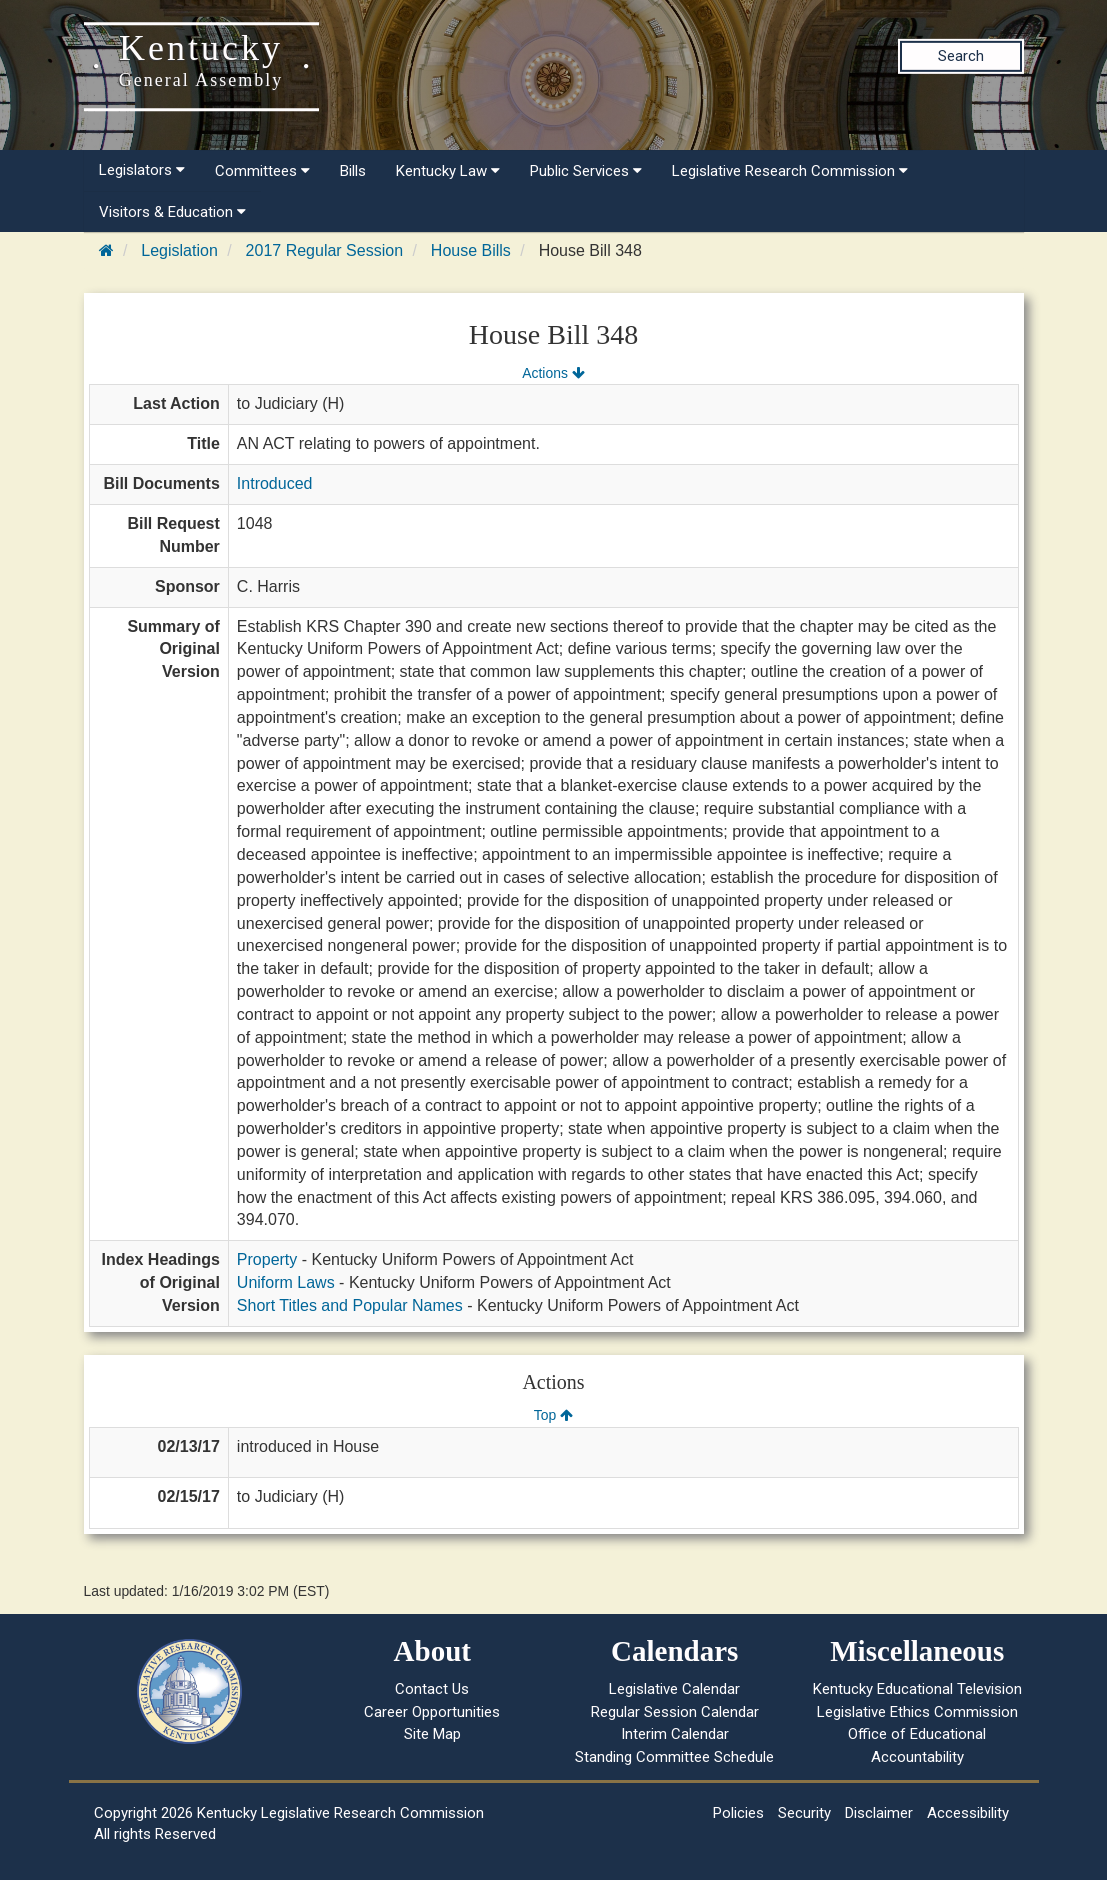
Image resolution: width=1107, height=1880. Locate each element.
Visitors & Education (172, 212)
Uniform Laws (286, 1282)
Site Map (432, 1734)
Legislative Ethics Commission (917, 1712)
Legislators (142, 170)
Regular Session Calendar (675, 1712)
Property (267, 1259)
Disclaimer (879, 1813)
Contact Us (432, 1689)
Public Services (586, 171)
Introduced (275, 483)
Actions (553, 373)
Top (553, 1415)
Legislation (179, 250)
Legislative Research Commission (790, 171)
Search (961, 56)
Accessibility (968, 1813)
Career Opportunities (432, 1712)
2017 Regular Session (324, 250)
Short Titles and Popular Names (350, 1305)
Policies (738, 1813)
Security (804, 1813)
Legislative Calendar (674, 1689)
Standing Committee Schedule (674, 1757)
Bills (353, 171)
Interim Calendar (675, 1734)
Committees (262, 171)
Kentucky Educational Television (917, 1689)
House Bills (471, 250)
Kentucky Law (448, 171)
